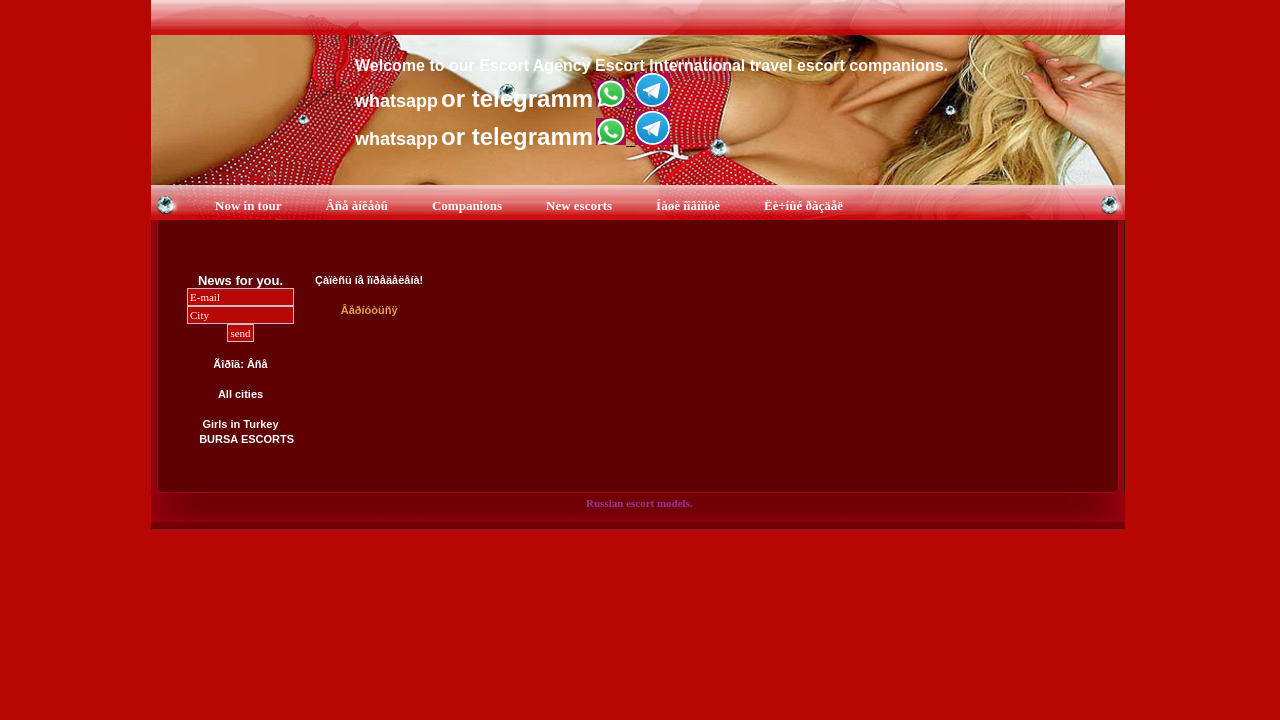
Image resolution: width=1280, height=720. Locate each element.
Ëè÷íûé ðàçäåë (803, 205)
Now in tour (248, 205)
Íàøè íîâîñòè (688, 205)
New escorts (579, 205)
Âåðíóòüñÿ (369, 310)
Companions (467, 205)
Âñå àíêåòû (356, 205)
